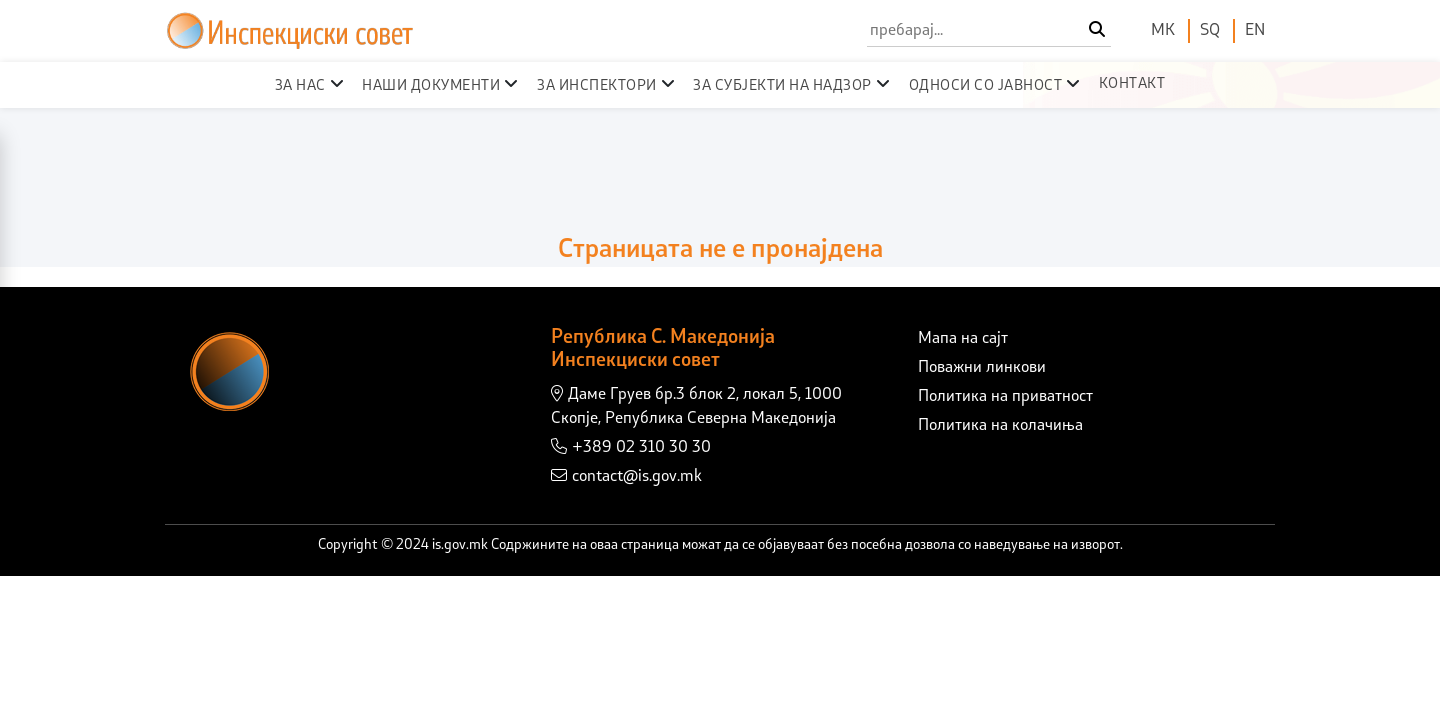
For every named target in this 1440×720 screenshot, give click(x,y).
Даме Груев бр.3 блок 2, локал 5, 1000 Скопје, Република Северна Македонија (696, 406)
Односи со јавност (986, 86)
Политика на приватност (1005, 397)
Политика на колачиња (1000, 426)
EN (1255, 31)
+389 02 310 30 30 (631, 447)
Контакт (1132, 84)
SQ (1210, 31)
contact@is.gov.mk (626, 476)
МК (1163, 31)
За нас (300, 86)
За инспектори (597, 86)
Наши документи (431, 86)
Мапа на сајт (963, 339)
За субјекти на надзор (782, 86)
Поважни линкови (982, 368)
